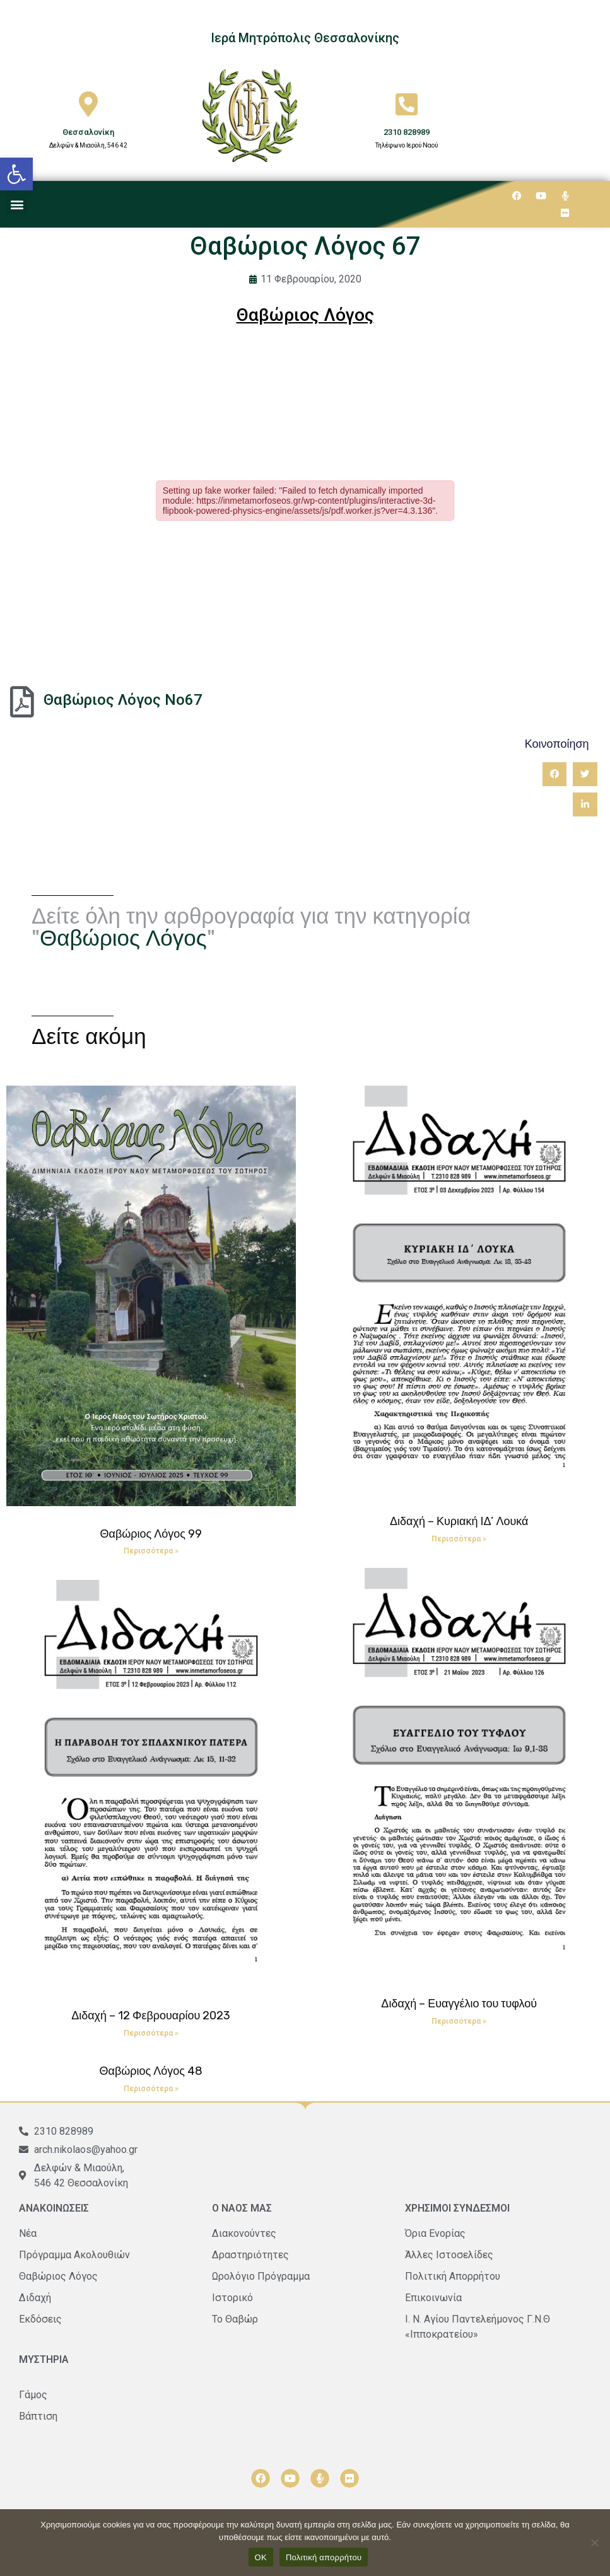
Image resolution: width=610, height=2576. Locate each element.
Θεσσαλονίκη (88, 132)
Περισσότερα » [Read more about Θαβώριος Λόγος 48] (151, 2088)
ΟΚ (261, 2557)
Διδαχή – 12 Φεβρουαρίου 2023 (150, 2015)
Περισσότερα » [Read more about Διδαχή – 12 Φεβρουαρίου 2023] (151, 2033)
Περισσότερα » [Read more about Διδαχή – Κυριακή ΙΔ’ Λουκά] (458, 1539)
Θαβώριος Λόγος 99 (151, 1534)
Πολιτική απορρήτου (323, 2557)
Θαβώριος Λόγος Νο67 (123, 700)
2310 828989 (407, 132)
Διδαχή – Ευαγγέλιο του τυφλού (459, 2003)
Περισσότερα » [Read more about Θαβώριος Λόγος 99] (151, 1550)
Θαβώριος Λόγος (123, 938)
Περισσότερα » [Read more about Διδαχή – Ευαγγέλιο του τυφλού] (458, 2021)
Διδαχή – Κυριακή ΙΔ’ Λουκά (459, 1521)
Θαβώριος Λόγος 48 (151, 2071)
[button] (16, 174)
